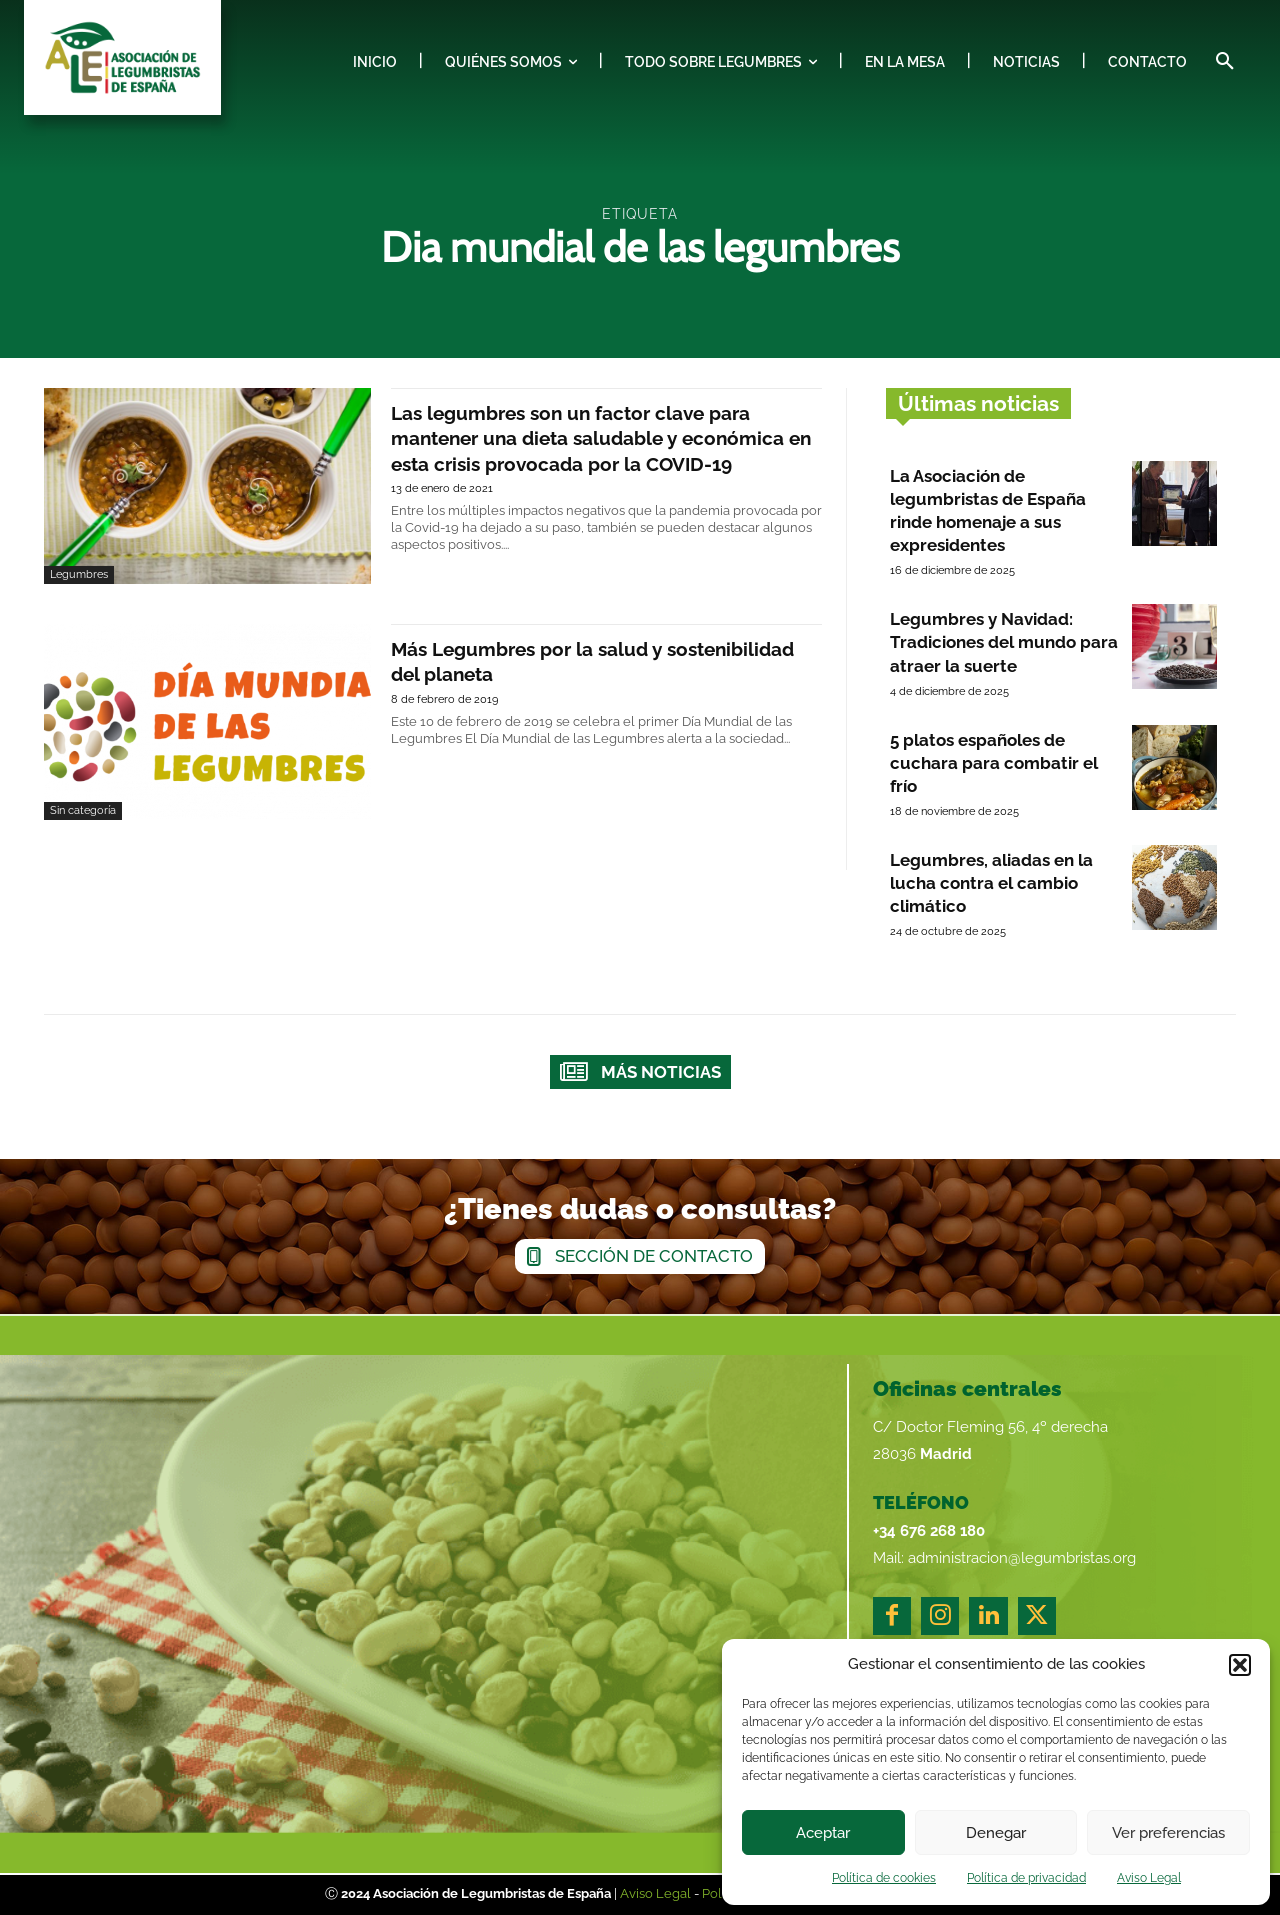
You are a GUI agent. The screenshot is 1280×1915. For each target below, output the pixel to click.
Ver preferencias (1168, 1833)
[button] (1240, 1665)
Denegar (996, 1833)
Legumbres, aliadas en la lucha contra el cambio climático (991, 883)
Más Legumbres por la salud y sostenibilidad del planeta (555, 660)
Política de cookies (884, 1878)
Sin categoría (83, 810)
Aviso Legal (1149, 1878)
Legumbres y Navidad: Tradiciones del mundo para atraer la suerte (1004, 642)
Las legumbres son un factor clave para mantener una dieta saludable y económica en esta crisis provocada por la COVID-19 (594, 449)
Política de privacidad (1026, 1878)
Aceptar (823, 1833)
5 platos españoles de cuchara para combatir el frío (994, 763)
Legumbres (79, 574)
